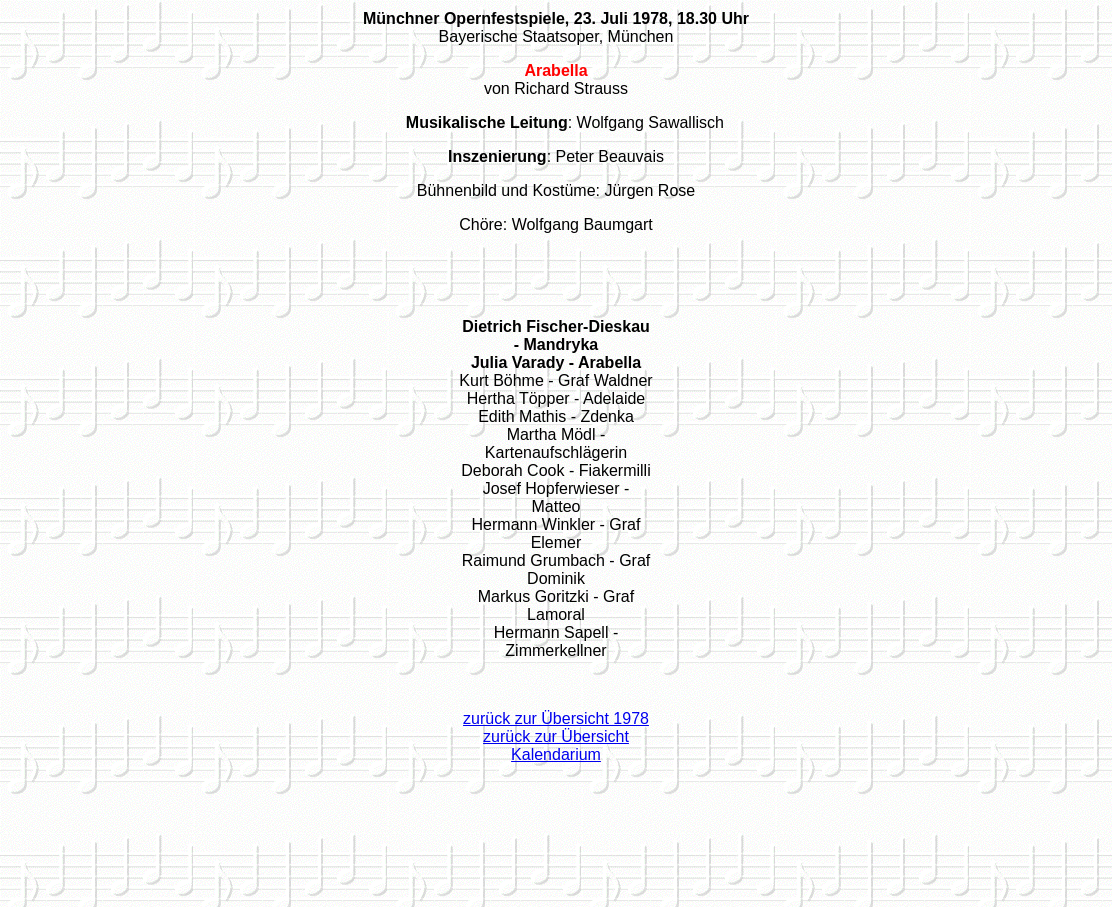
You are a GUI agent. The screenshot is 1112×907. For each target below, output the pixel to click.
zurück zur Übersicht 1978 (556, 718)
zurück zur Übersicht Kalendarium (556, 745)
